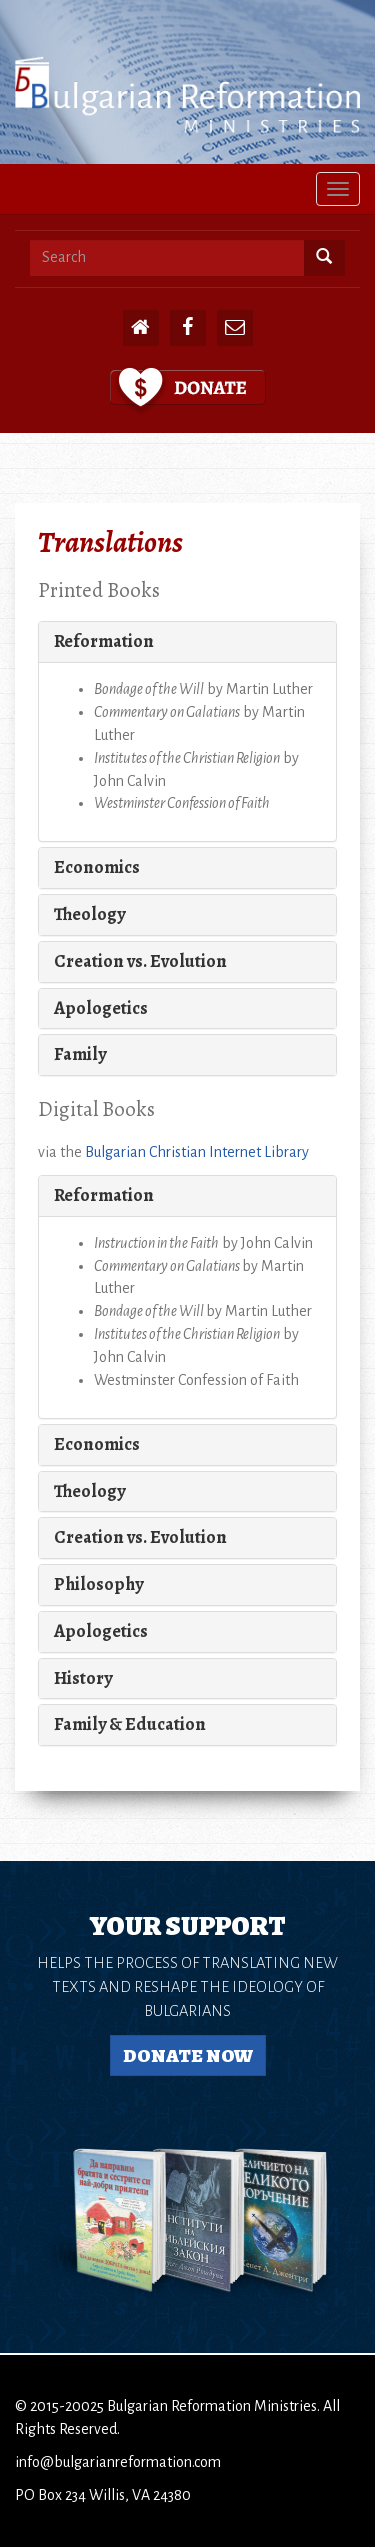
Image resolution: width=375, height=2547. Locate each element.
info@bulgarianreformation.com (118, 2462)
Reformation (104, 641)
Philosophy (98, 1584)
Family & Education (130, 1724)
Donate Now (188, 2055)
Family (80, 1054)
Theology (89, 914)
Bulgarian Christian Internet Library (197, 1152)
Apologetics (101, 1008)
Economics (97, 867)
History (83, 1678)
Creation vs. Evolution (140, 961)
